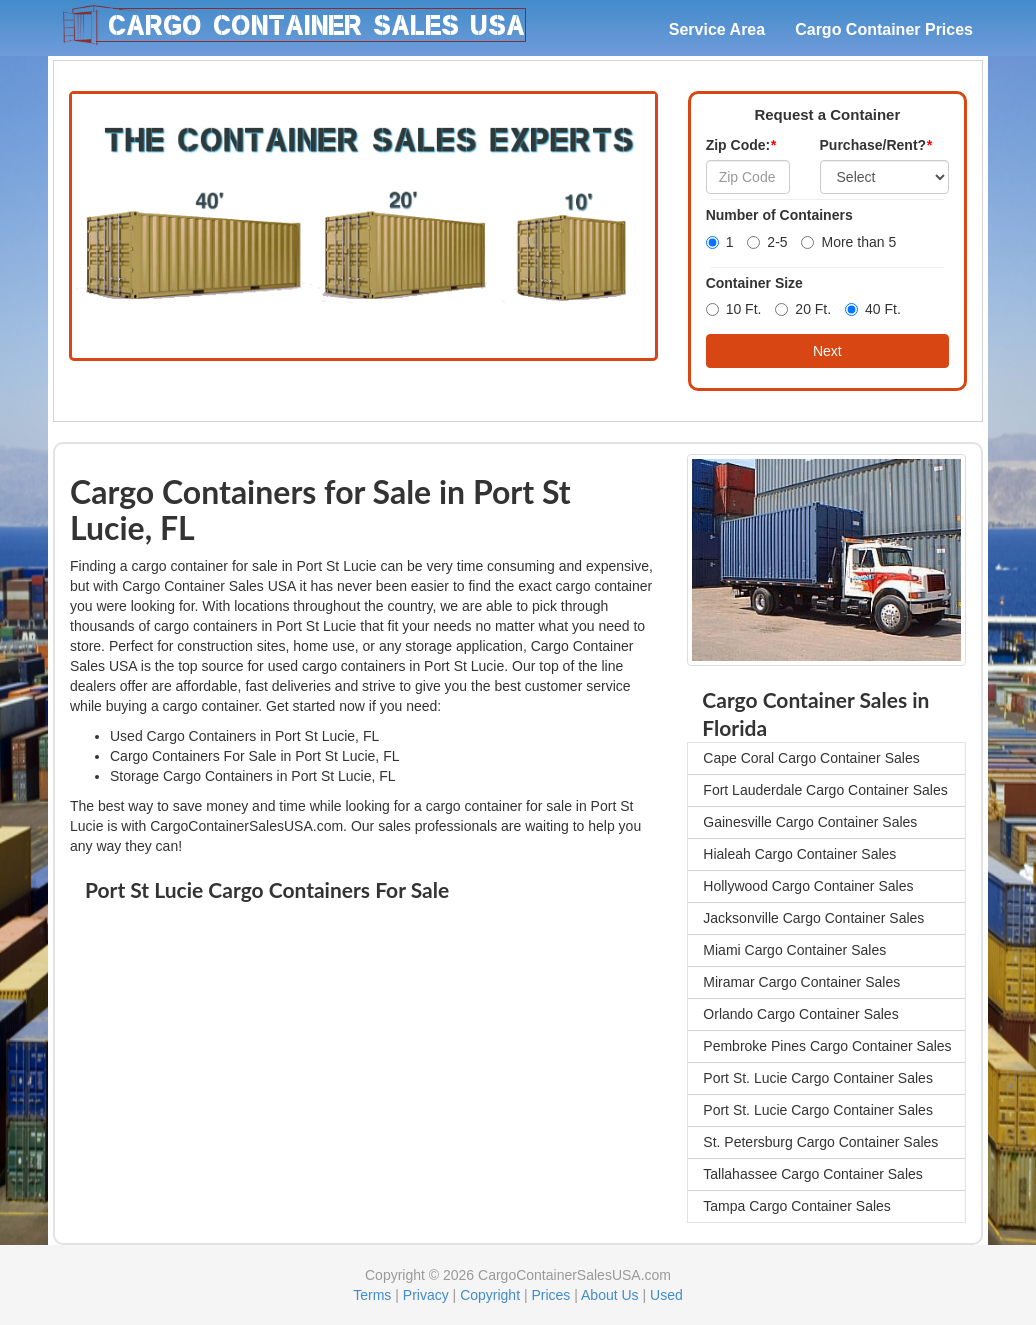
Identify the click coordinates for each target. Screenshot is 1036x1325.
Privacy (426, 1295)
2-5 (767, 242)
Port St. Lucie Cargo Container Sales (818, 1078)
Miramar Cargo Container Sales (801, 982)
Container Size (754, 283)
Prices (550, 1295)
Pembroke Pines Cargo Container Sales (827, 1046)
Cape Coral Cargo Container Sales (811, 758)
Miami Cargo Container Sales (794, 950)
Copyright (490, 1295)
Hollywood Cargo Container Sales (808, 886)
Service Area (717, 29)
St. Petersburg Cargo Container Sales (820, 1142)
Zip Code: (741, 145)
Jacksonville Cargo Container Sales (813, 918)
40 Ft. (873, 309)
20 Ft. (803, 309)
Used (666, 1295)
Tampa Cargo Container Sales (797, 1206)
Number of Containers (779, 215)
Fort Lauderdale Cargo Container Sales (825, 790)
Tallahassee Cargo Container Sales (812, 1174)
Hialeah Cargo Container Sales (799, 854)
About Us (610, 1295)
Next (827, 351)
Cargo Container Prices (884, 29)
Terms (372, 1295)
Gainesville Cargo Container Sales (810, 822)
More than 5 (848, 242)
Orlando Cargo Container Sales (800, 1014)
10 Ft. (734, 309)
